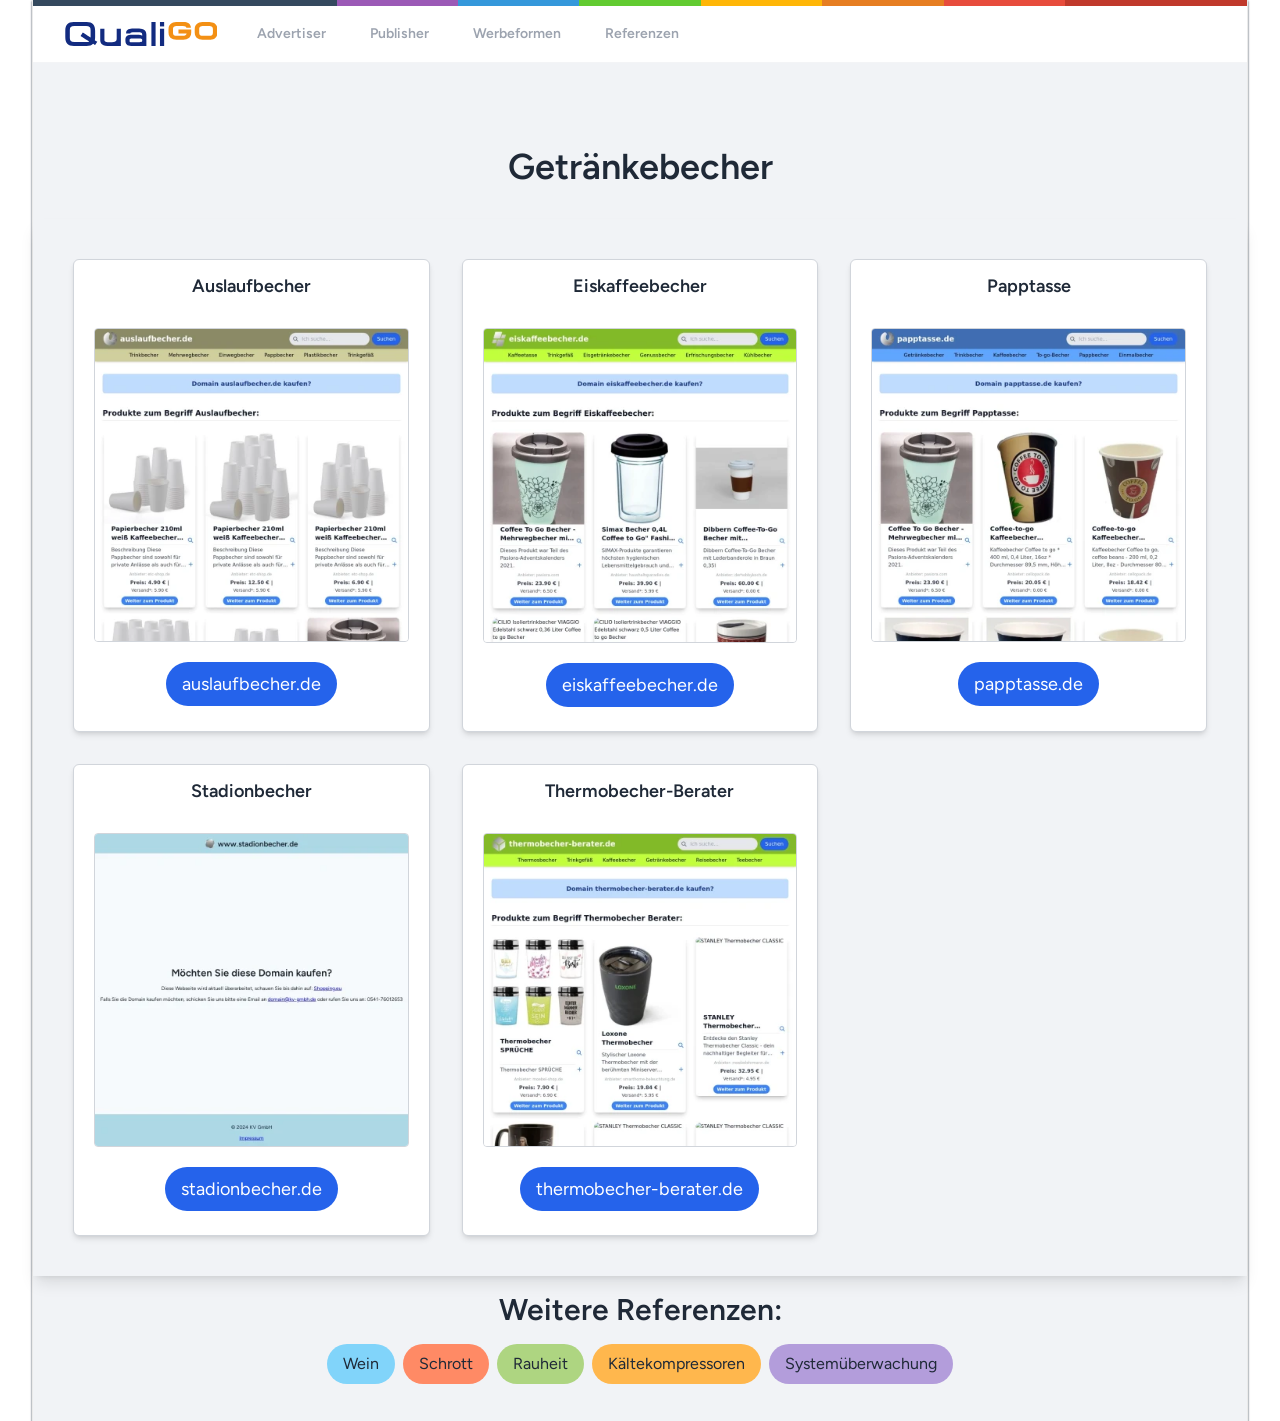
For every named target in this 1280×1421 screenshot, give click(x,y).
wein (361, 1363)
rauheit (540, 1363)
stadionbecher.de (251, 1189)
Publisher (399, 33)
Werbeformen (517, 33)
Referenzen (642, 33)
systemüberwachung (861, 1363)
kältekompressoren (676, 1363)
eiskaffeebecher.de (640, 685)
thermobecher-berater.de (639, 1189)
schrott (446, 1363)
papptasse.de (1028, 684)
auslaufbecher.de (251, 684)
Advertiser (291, 33)
